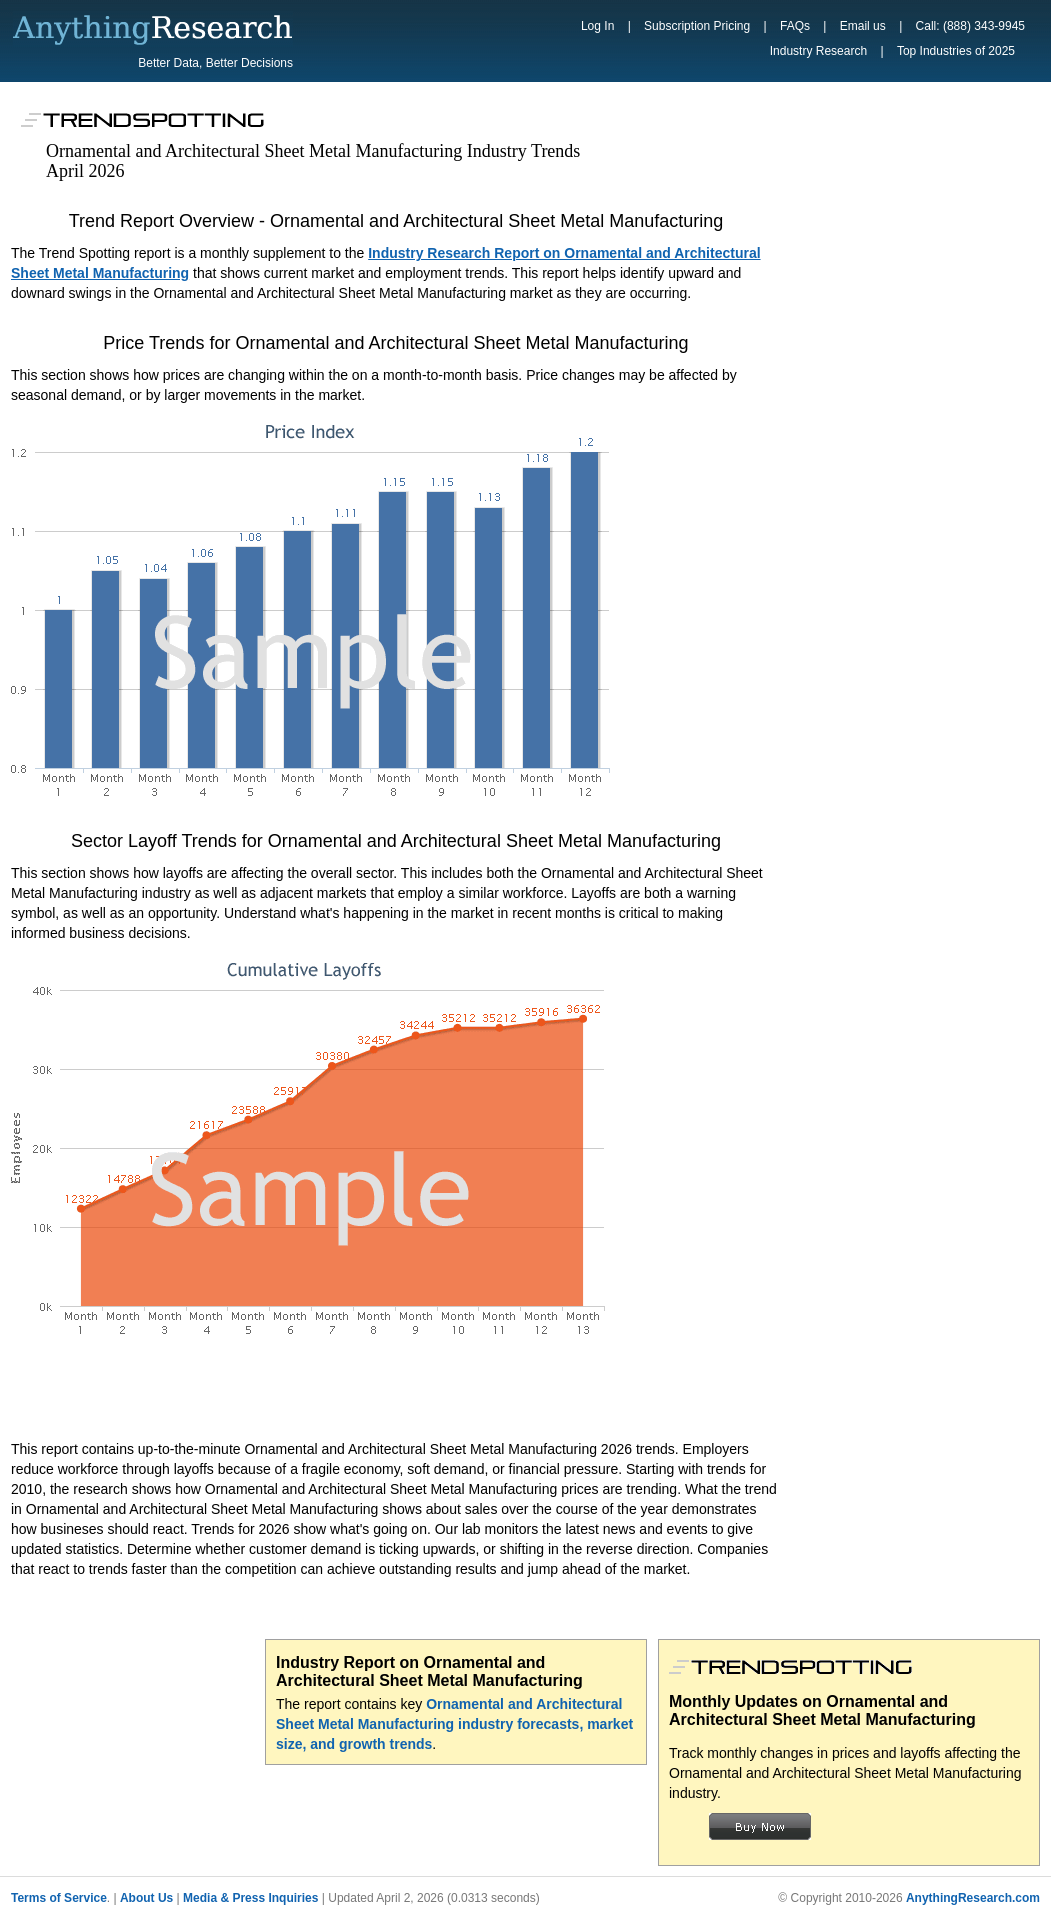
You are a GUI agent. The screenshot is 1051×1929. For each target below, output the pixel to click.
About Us (146, 1898)
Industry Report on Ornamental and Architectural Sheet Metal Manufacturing (429, 1671)
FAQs (795, 26)
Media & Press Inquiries (250, 1898)
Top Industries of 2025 (956, 51)
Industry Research (818, 51)
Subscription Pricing (697, 26)
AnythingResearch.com (973, 1898)
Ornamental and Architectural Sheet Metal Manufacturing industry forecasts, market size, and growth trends (454, 1724)
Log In (597, 26)
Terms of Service (59, 1898)
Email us (863, 26)
